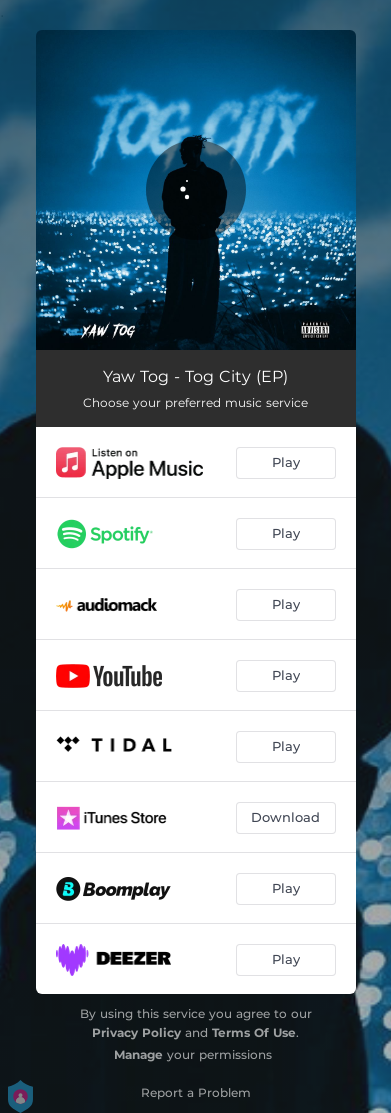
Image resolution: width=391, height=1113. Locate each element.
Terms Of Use (254, 1032)
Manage (138, 1054)
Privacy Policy (136, 1032)
